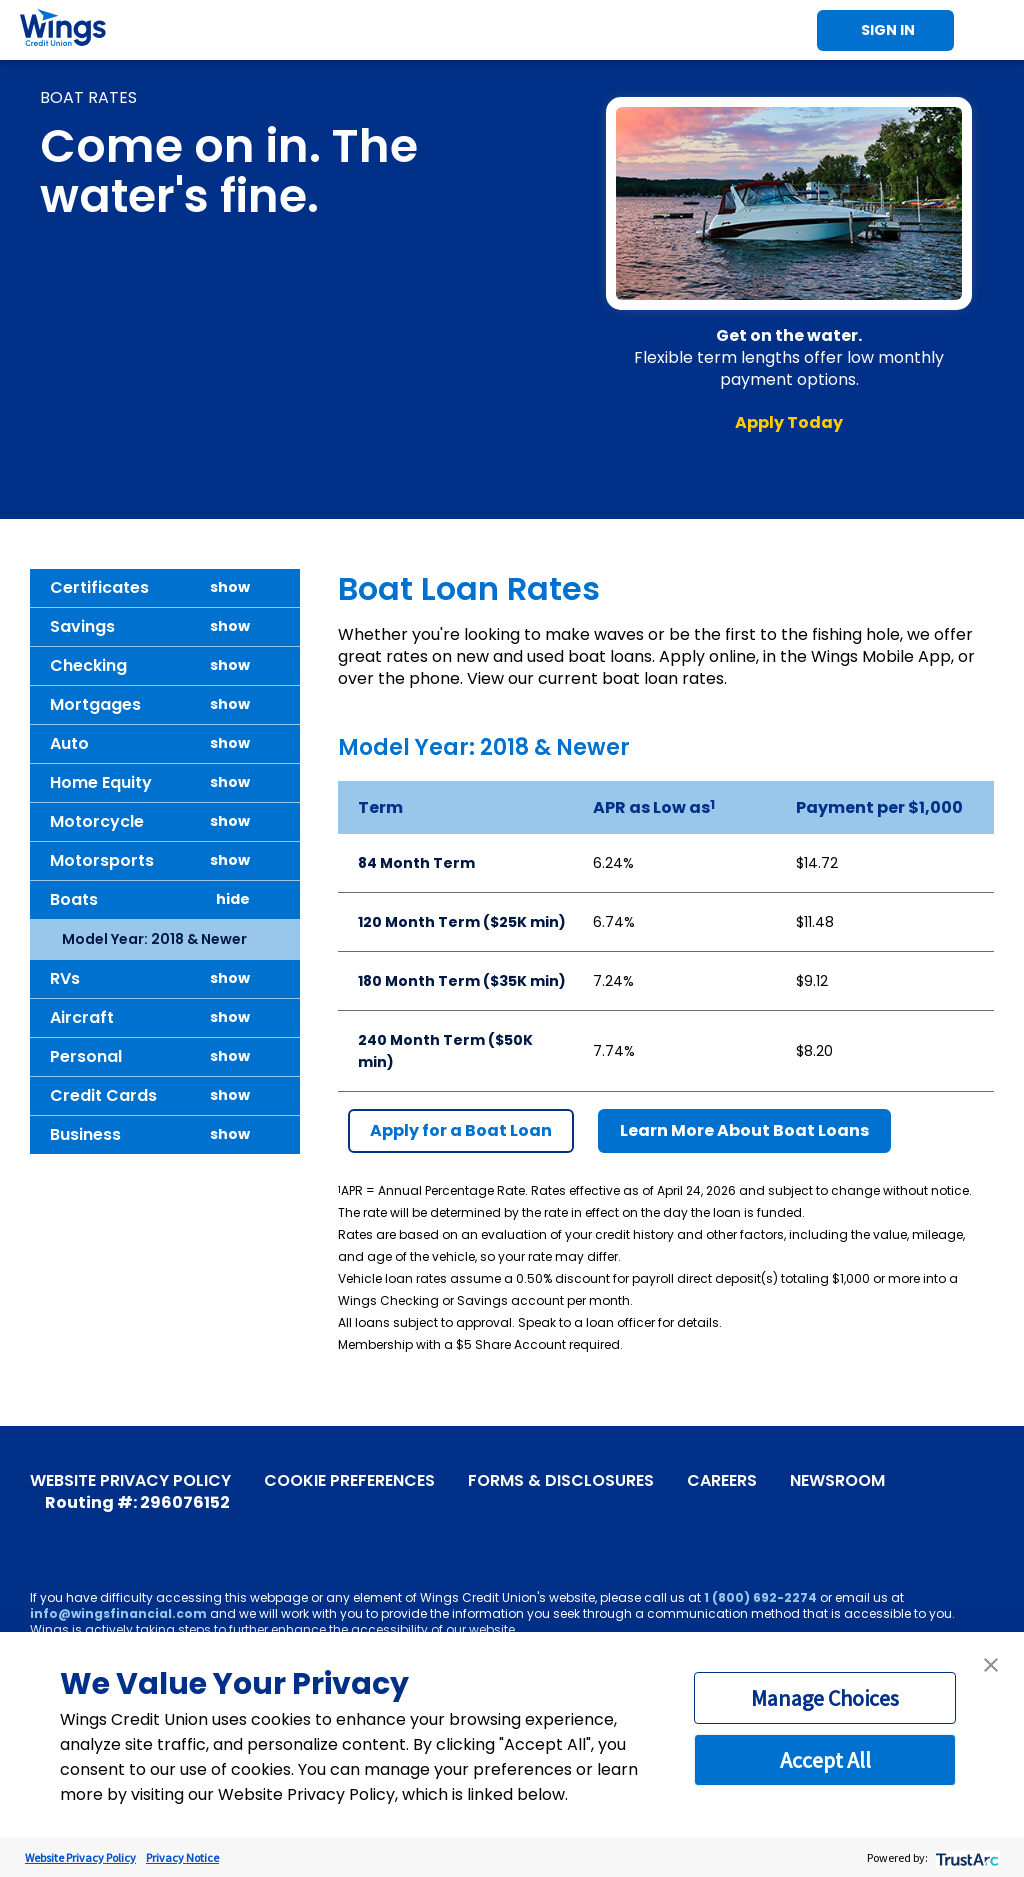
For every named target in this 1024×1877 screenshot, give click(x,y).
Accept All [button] (825, 1760)
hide (233, 899)
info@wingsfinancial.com (118, 1613)
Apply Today (789, 422)
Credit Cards (103, 1095)
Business (85, 1134)
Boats (74, 899)
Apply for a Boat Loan (461, 1130)
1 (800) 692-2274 (760, 1597)
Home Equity (101, 782)
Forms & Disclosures (561, 1481)
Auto (69, 743)
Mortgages (95, 704)
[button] (991, 1665)
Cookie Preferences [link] (349, 1481)
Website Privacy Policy (130, 1481)
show (230, 587)
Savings (82, 626)
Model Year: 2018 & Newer (154, 939)
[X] (103, 1529)
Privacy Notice (182, 1857)
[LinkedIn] (163, 1529)
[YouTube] (73, 1529)
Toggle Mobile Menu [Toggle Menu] (994, 30)
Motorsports (102, 860)
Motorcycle (97, 821)
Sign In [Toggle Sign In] (888, 30)
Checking (88, 665)
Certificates (99, 587)
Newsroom (837, 1481)
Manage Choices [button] (825, 1698)
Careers (722, 1481)
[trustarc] (965, 1857)
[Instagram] (133, 1529)
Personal (86, 1056)
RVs (65, 978)
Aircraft (82, 1017)
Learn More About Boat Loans (744, 1130)
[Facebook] (43, 1529)
